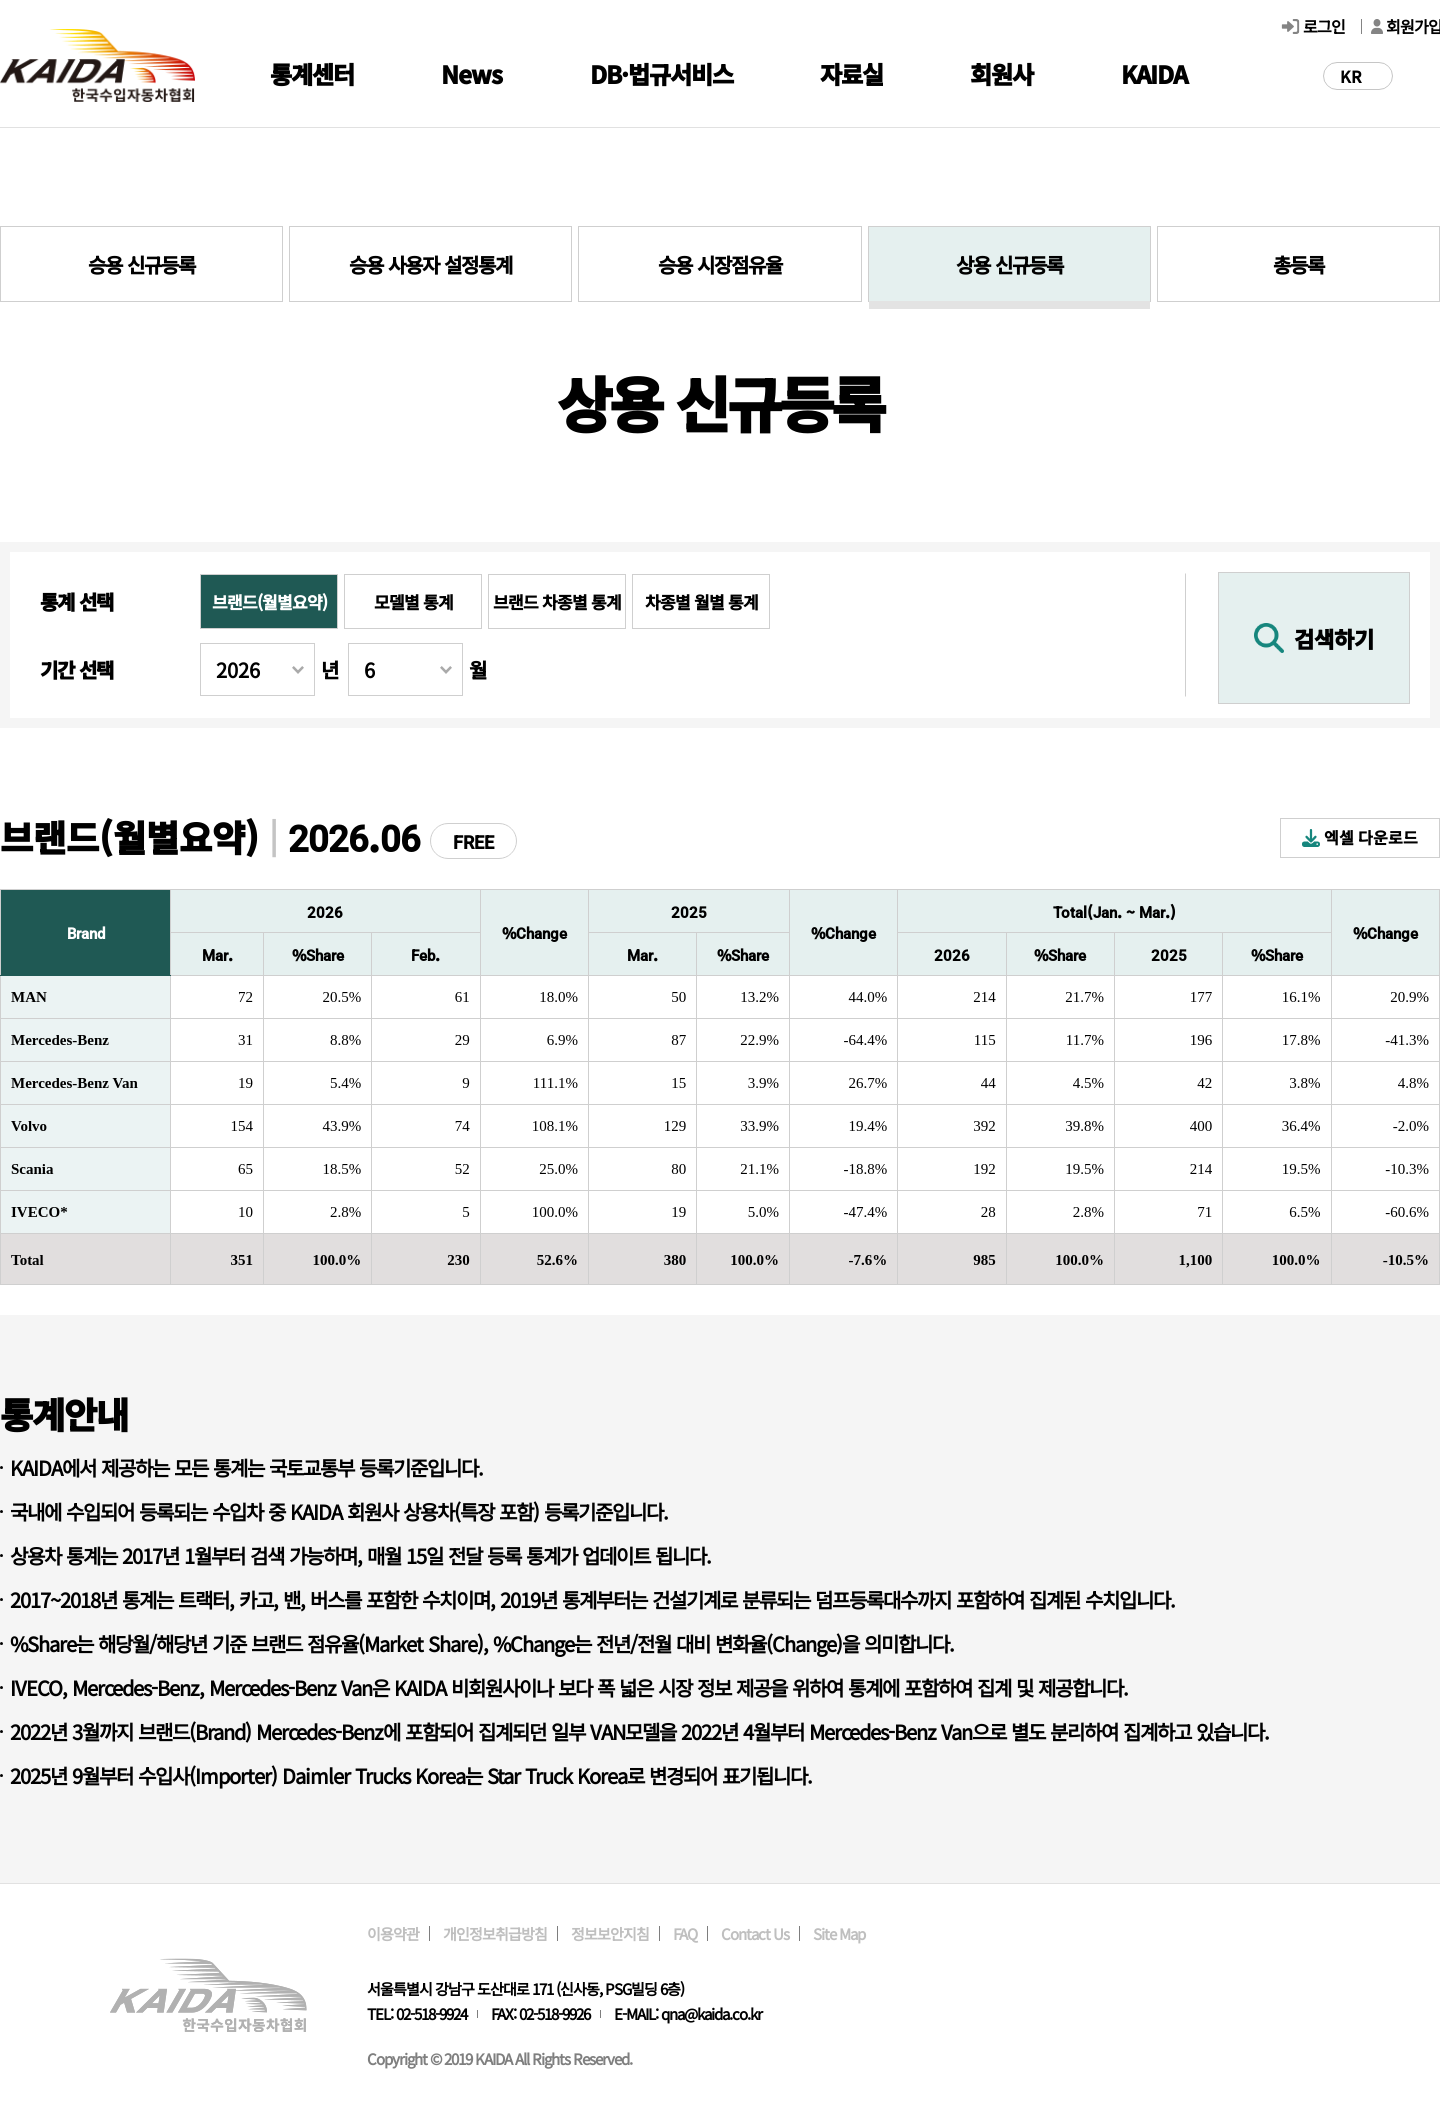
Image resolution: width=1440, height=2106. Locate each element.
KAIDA (1154, 73)
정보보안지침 (610, 1933)
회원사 (1001, 73)
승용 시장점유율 (720, 264)
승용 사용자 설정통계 (430, 264)
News (471, 73)
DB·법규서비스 (661, 73)
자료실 (851, 73)
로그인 (1324, 26)
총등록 (1298, 264)
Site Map (839, 1933)
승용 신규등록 (141, 264)
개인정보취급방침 (495, 1933)
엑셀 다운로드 (1360, 837)
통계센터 (312, 73)
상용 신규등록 (1009, 264)
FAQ (685, 1933)
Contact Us (755, 1933)
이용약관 (393, 1933)
